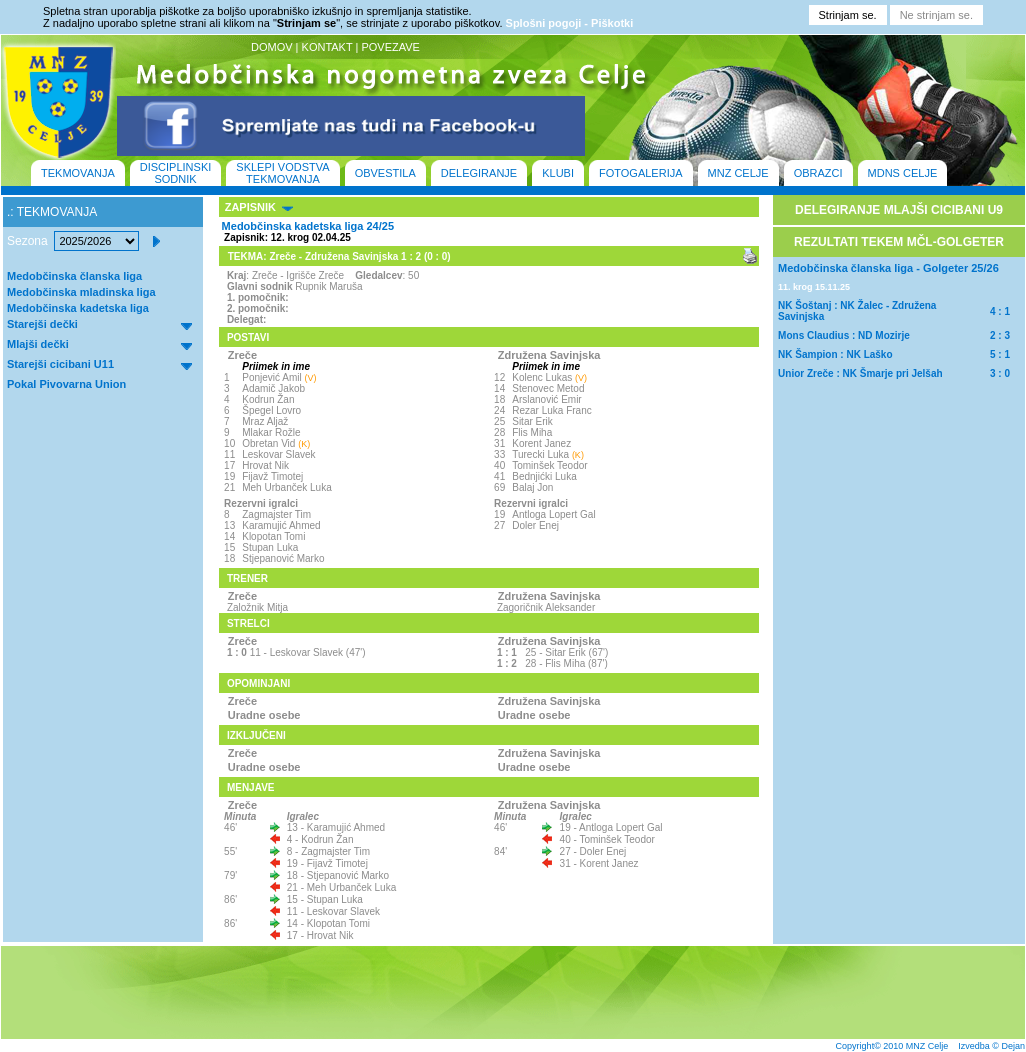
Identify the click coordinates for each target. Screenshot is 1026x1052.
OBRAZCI (818, 173)
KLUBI (558, 173)
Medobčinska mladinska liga (81, 292)
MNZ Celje (927, 1046)
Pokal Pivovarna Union (66, 384)
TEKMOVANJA (78, 173)
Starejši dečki (42, 324)
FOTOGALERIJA (641, 173)
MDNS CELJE (903, 173)
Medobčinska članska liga (74, 276)
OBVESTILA (385, 173)
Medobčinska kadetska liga (78, 308)
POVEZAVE (390, 47)
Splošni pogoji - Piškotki (570, 23)
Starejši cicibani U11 (60, 364)
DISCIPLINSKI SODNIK (176, 173)
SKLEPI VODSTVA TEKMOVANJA (282, 173)
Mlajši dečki (38, 344)
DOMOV (272, 47)
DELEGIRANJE (479, 173)
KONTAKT (327, 47)
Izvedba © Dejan (991, 1046)
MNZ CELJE (738, 173)
